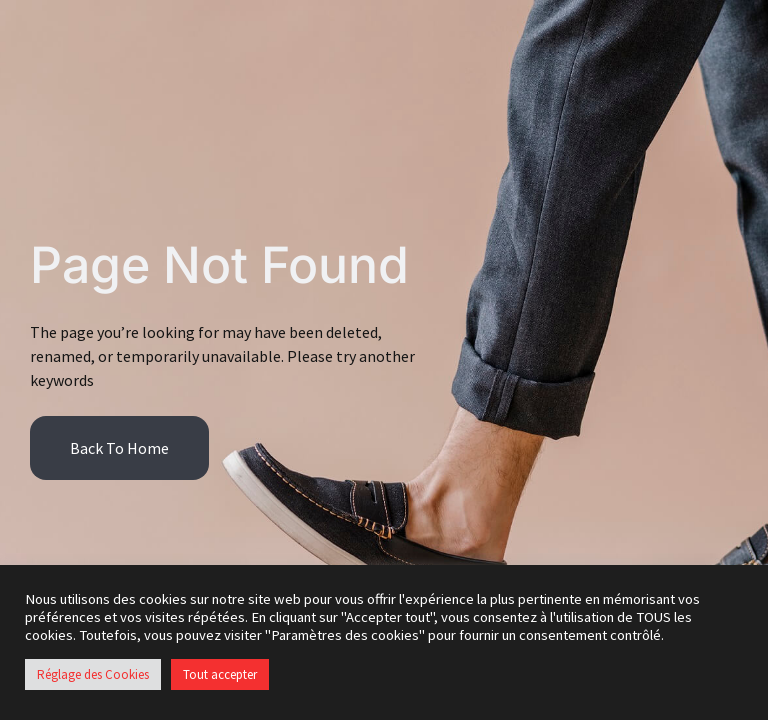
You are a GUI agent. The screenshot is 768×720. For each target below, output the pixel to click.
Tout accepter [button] (220, 674)
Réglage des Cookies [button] (93, 674)
